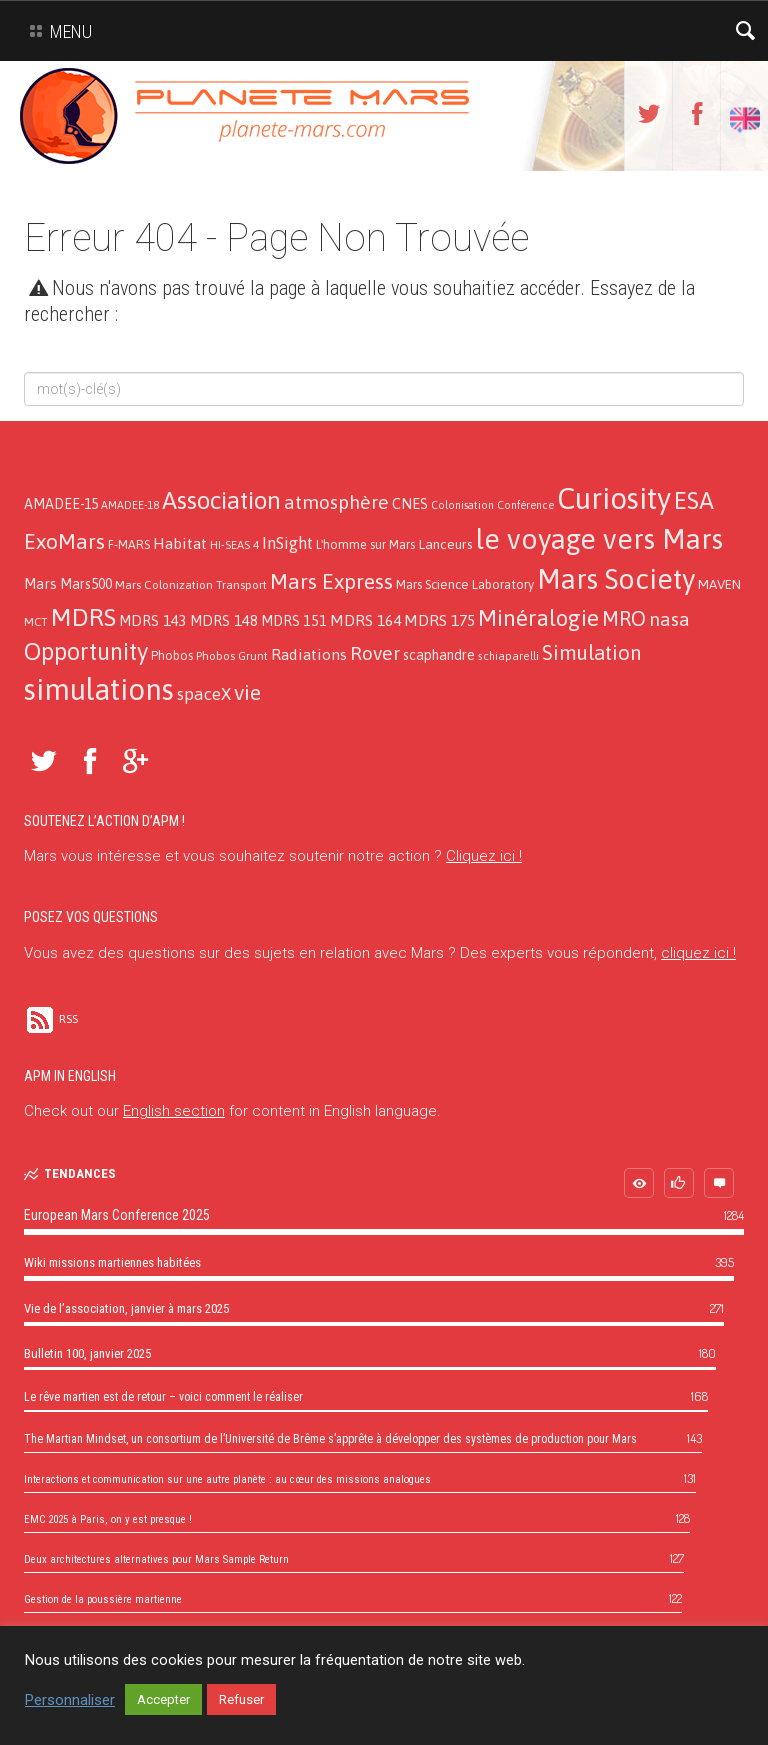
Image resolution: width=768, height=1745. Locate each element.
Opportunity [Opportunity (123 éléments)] (86, 651)
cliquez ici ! (698, 953)
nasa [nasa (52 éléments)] (669, 619)
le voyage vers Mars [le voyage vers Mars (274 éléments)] (599, 539)
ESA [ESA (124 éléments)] (694, 500)
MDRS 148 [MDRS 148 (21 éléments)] (224, 620)
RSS (51, 1019)
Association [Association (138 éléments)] (221, 500)
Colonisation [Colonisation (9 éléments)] (462, 505)
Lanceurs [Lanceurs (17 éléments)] (445, 544)
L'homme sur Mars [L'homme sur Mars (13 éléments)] (365, 544)
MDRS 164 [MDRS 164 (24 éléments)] (365, 620)
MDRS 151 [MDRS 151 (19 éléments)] (294, 621)
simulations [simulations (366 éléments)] (99, 689)
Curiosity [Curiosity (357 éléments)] (614, 498)
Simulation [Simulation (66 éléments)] (591, 652)
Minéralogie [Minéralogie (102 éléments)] (538, 618)
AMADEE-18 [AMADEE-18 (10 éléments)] (130, 505)
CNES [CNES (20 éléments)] (410, 503)
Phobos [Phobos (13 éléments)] (172, 655)
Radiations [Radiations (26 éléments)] (309, 654)
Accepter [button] (163, 1699)
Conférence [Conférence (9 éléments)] (525, 505)
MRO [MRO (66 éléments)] (624, 618)
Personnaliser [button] (70, 1700)
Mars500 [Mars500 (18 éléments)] (86, 584)
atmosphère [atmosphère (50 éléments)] (336, 502)
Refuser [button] (241, 1699)
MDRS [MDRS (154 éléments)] (83, 617)
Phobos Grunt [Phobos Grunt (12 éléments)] (232, 656)
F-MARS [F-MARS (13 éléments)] (129, 544)
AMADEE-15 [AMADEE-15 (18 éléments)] (61, 504)
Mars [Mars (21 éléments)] (40, 583)
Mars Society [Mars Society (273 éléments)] (616, 579)
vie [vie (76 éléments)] (247, 692)
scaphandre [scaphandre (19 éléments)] (439, 655)
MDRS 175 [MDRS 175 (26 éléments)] (439, 620)
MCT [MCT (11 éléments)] (36, 621)
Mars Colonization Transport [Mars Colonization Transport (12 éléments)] (191, 585)
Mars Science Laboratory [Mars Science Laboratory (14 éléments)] (465, 584)
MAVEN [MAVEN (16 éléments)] (719, 584)
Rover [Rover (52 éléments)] (375, 653)
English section (174, 1111)
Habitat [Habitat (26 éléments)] (180, 543)
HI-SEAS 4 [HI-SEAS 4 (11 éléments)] (234, 544)
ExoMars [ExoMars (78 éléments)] (64, 541)
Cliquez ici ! (484, 856)
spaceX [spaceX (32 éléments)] (204, 694)
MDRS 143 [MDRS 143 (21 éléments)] (153, 620)
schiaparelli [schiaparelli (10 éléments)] (508, 656)
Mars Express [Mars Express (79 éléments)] (331, 581)
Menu (57, 31)
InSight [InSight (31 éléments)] (287, 543)
